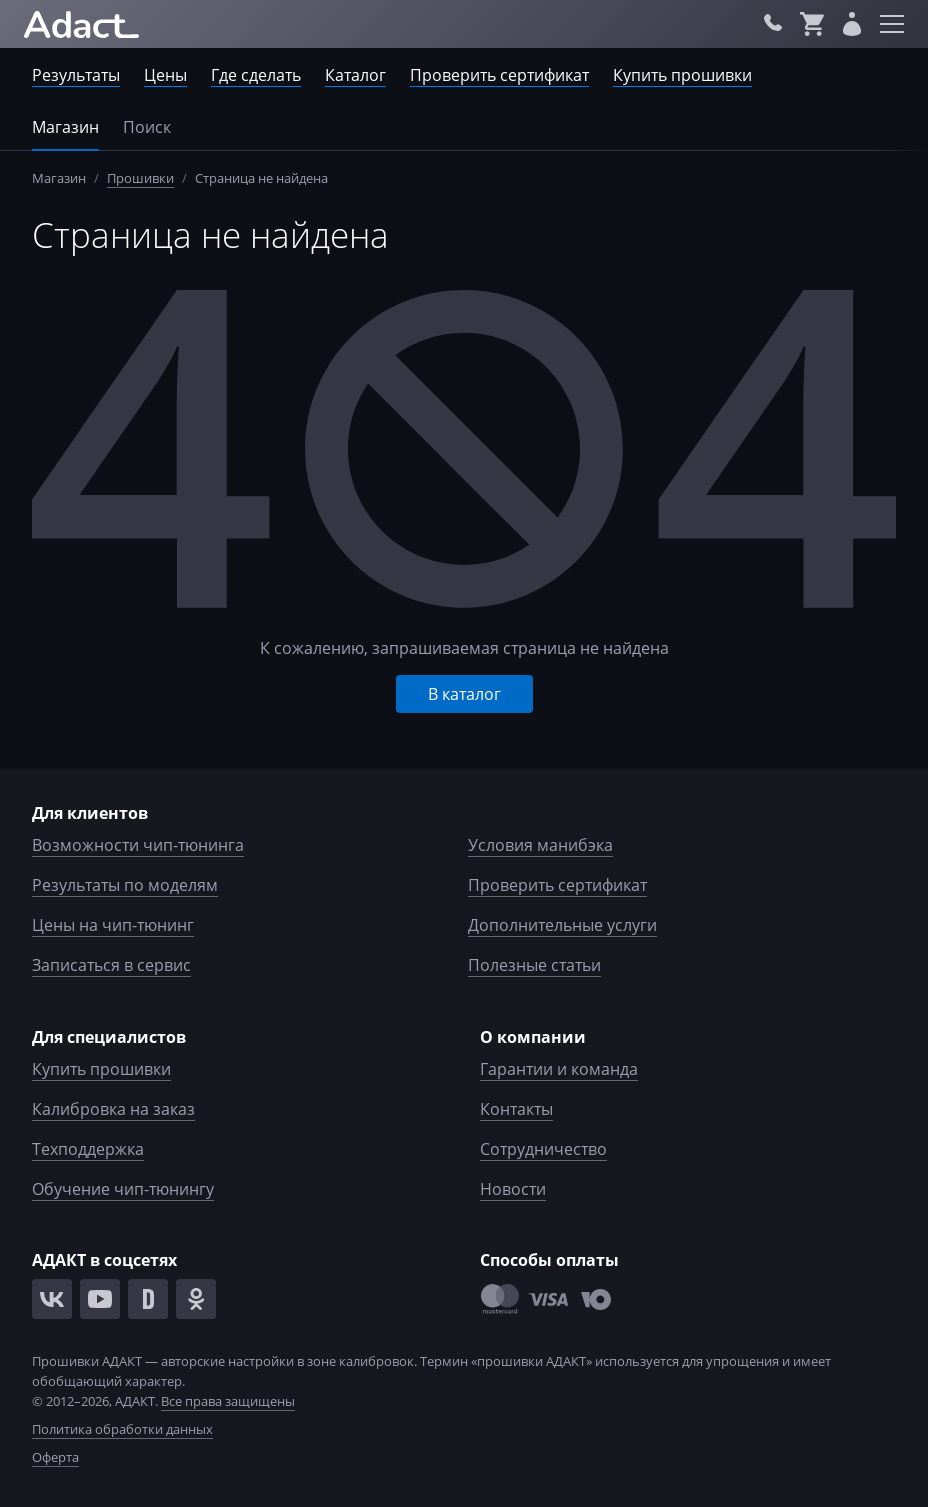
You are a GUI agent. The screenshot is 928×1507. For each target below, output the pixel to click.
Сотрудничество (543, 1149)
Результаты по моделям (125, 885)
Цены (165, 75)
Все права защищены (228, 1401)
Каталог (355, 75)
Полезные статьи (534, 965)
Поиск (147, 127)
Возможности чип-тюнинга (138, 845)
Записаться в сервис (111, 965)
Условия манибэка (540, 845)
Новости (513, 1189)
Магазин (65, 127)
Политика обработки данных (122, 1429)
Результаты (76, 75)
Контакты (516, 1109)
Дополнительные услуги (562, 925)
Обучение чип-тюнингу (123, 1189)
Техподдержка (88, 1149)
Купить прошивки (682, 75)
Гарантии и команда (559, 1069)
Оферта (55, 1457)
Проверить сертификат (499, 75)
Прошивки (140, 178)
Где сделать (256, 75)
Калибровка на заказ (113, 1109)
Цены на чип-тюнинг (113, 925)
